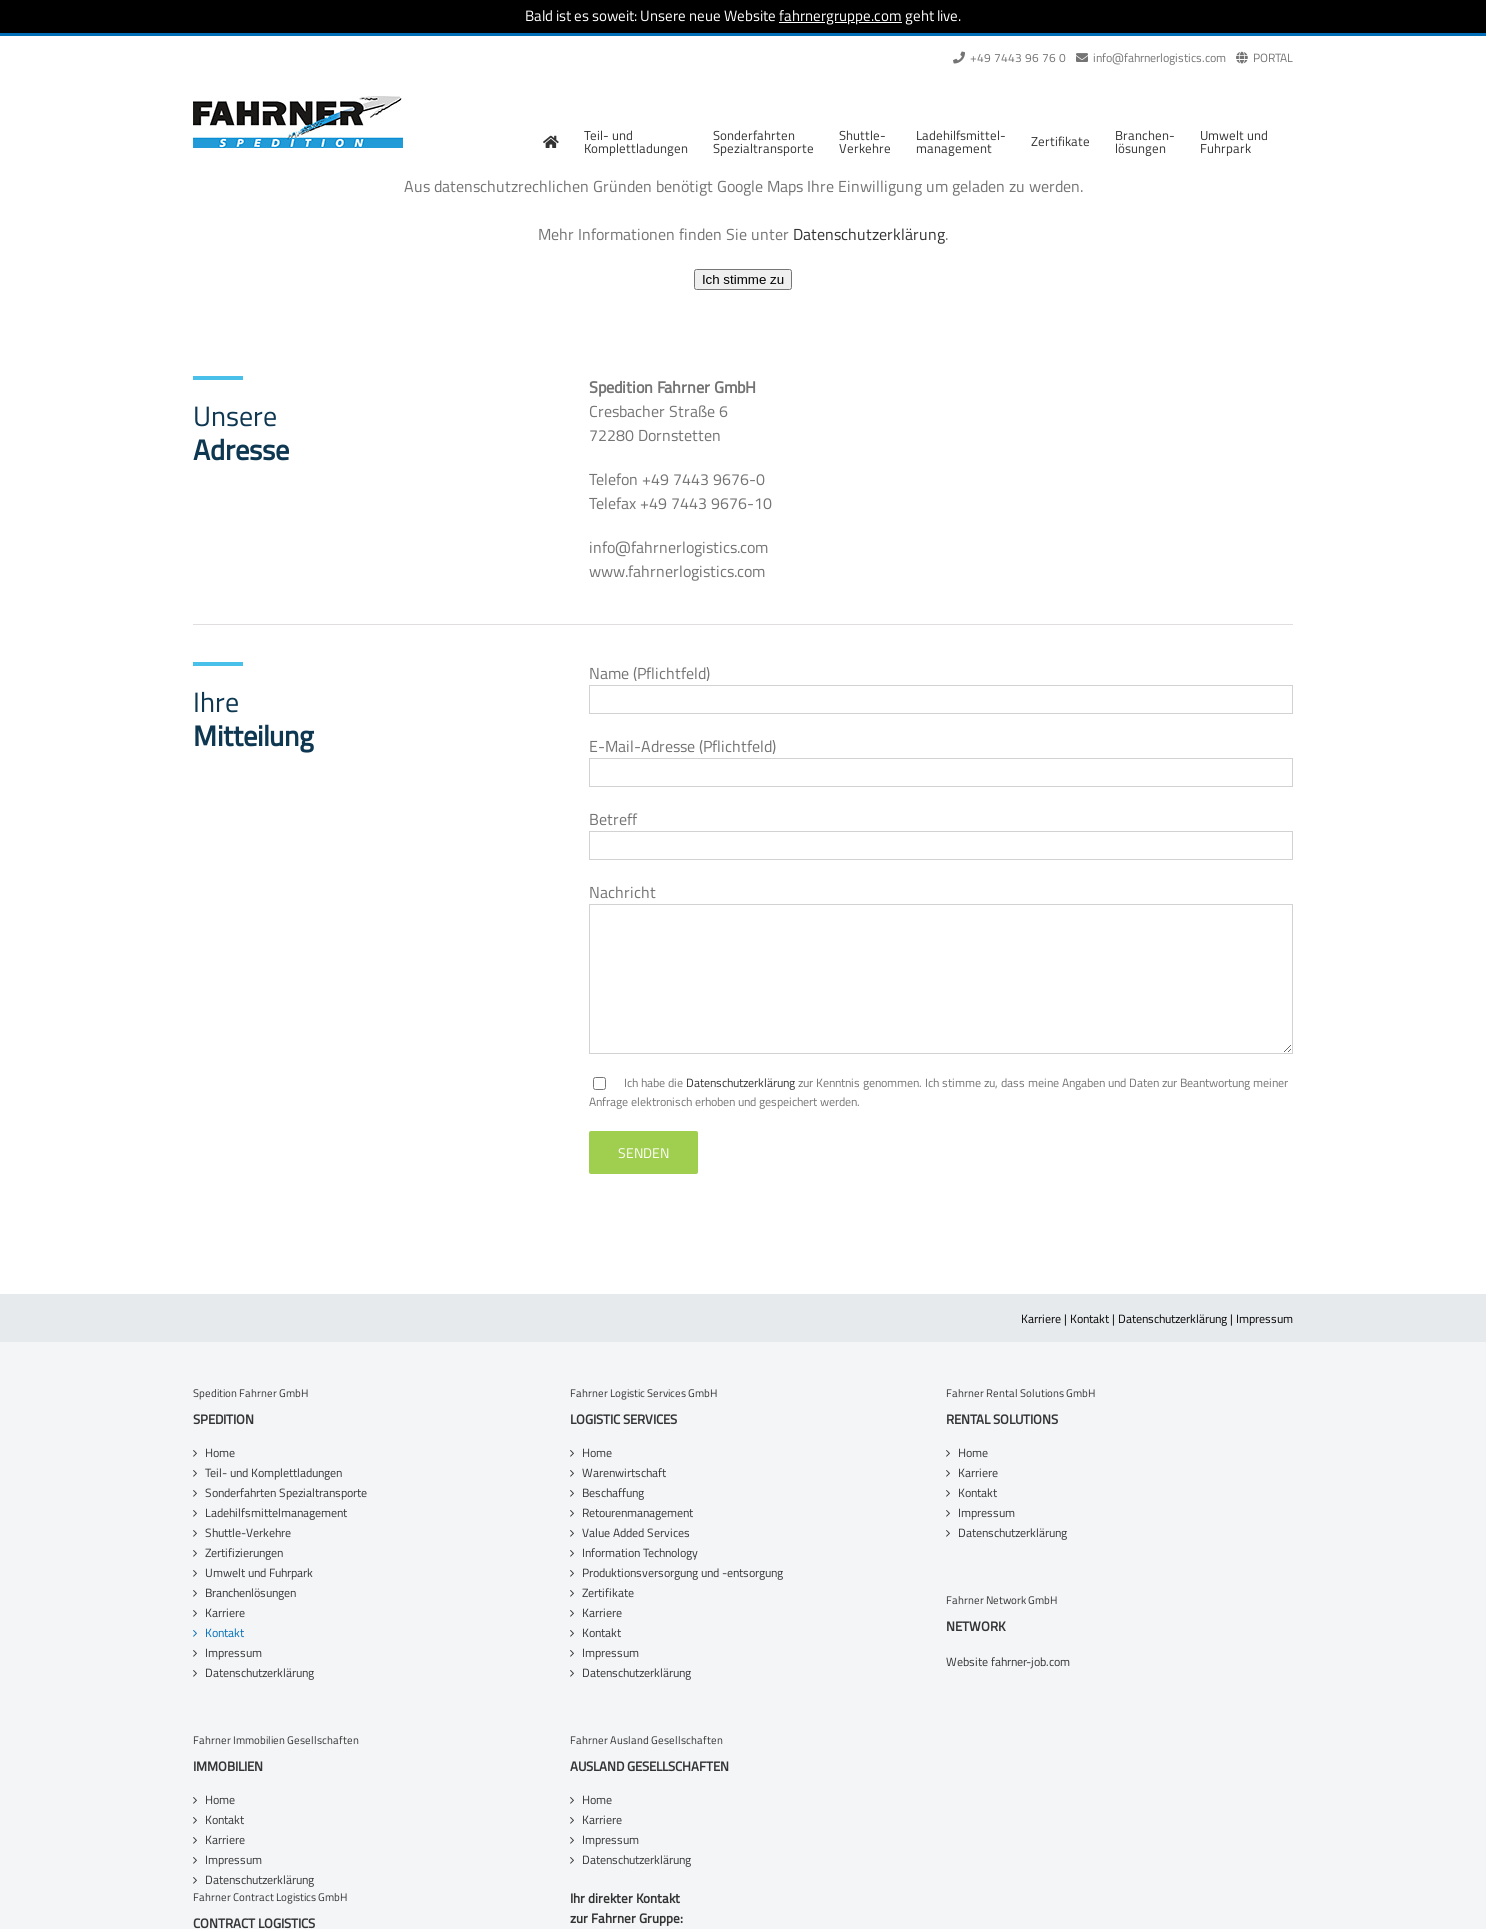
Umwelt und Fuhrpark (259, 1573)
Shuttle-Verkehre (248, 1533)
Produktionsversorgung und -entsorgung (682, 1573)
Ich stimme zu (743, 279)
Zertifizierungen (244, 1553)
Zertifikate (608, 1593)
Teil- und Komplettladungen (273, 1473)
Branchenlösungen (250, 1593)
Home (220, 1453)
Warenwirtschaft (624, 1473)
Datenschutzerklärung (869, 234)
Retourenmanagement (637, 1513)
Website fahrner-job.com (1008, 1662)
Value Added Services (636, 1533)
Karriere (1041, 1318)
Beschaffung (613, 1493)
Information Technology (640, 1553)
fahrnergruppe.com (840, 15)
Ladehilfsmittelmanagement (276, 1513)
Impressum (1264, 1318)
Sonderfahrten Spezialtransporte (286, 1493)
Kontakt (1089, 1318)
